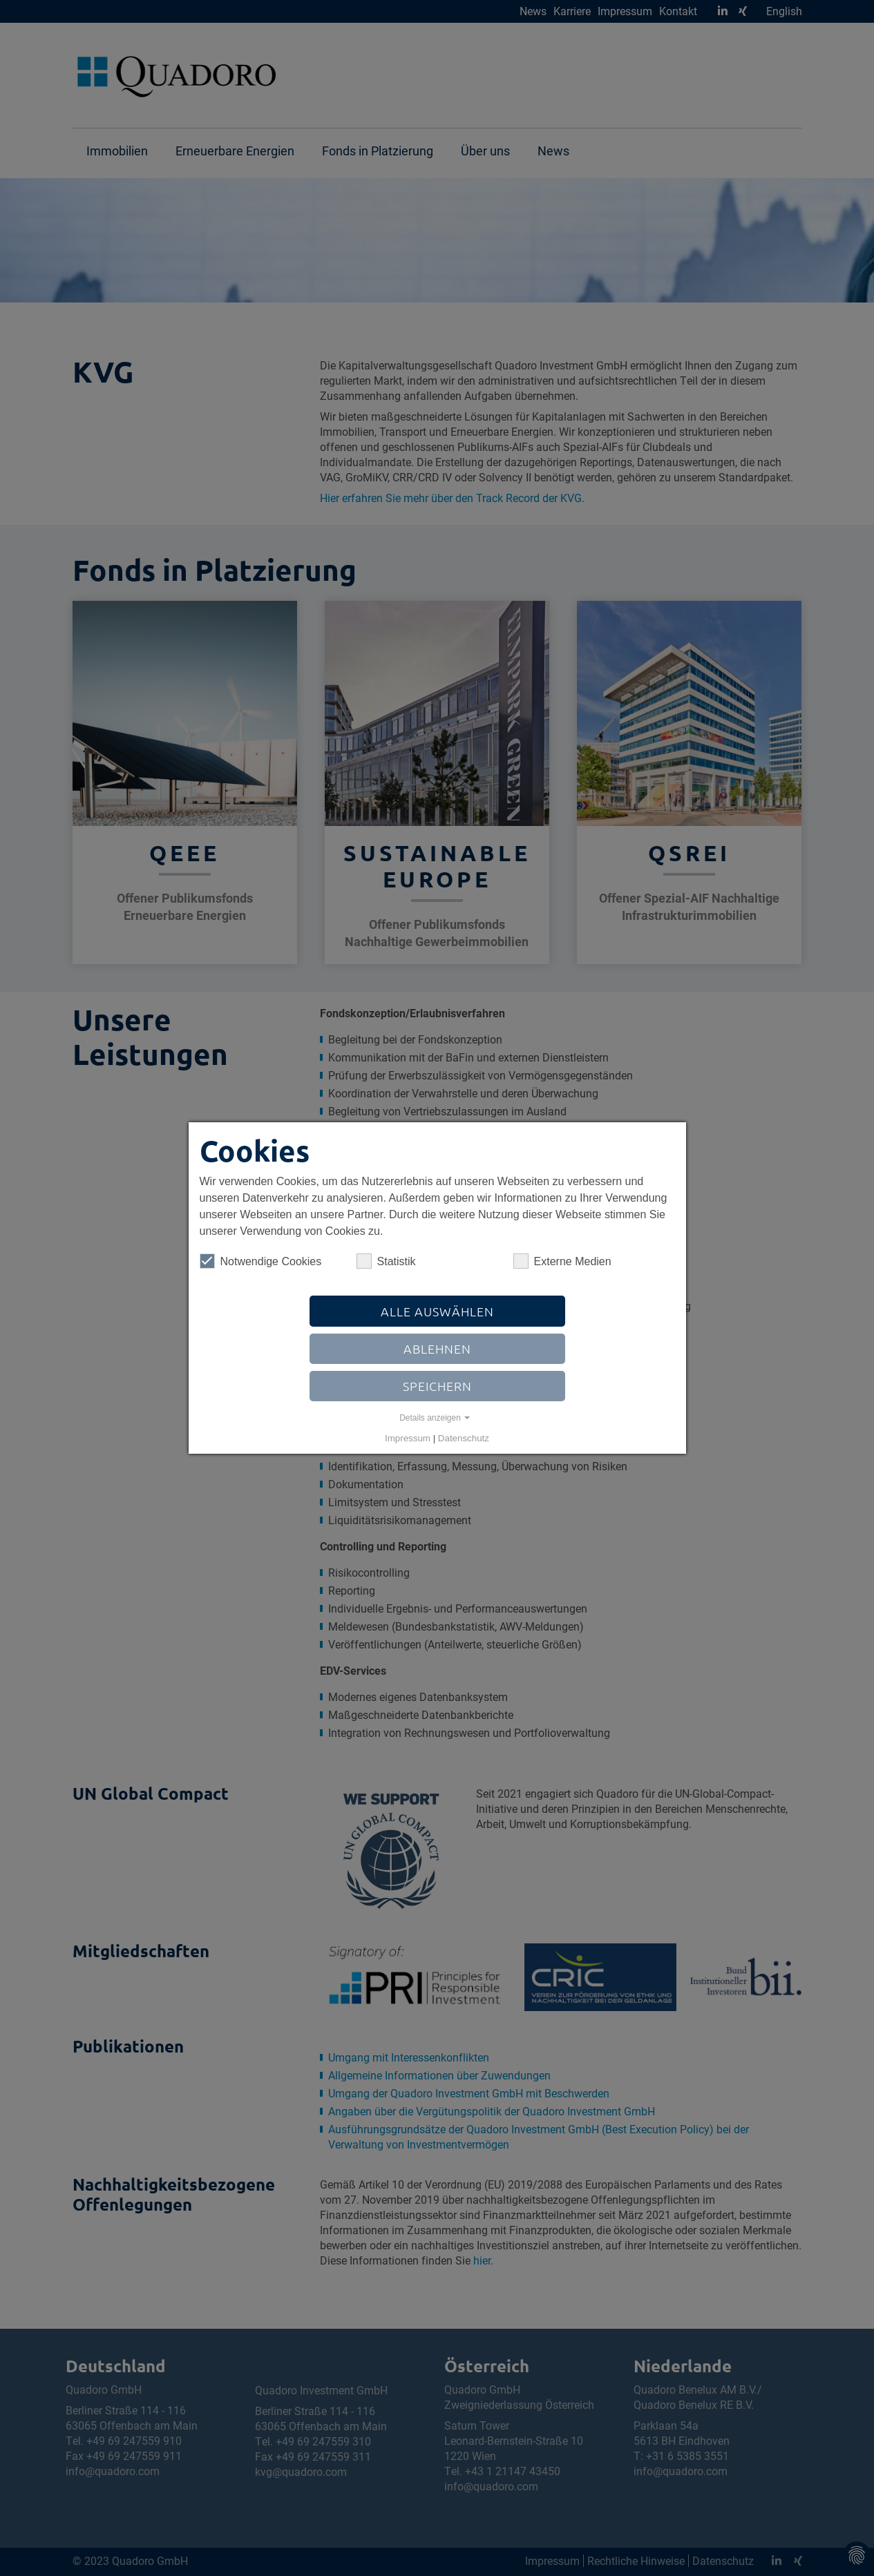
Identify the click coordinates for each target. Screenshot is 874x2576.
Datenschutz (463, 1438)
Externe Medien (562, 1261)
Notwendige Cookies (261, 1261)
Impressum (407, 1438)
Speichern (437, 1386)
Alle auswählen (437, 1311)
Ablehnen (437, 1348)
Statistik (386, 1261)
